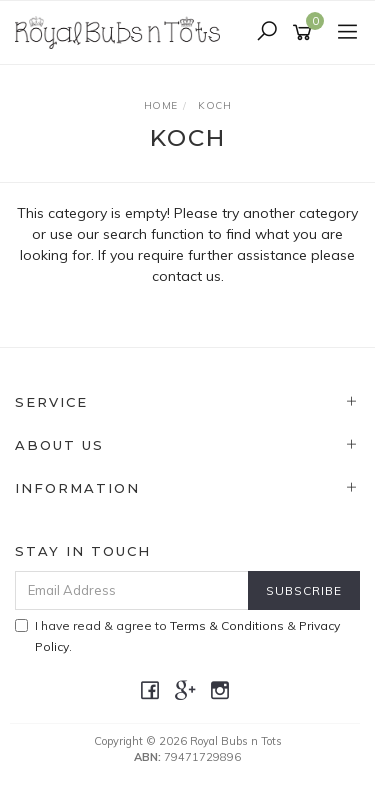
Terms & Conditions (227, 625)
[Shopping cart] (305, 33)
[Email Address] (132, 590)
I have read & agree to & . (177, 636)
